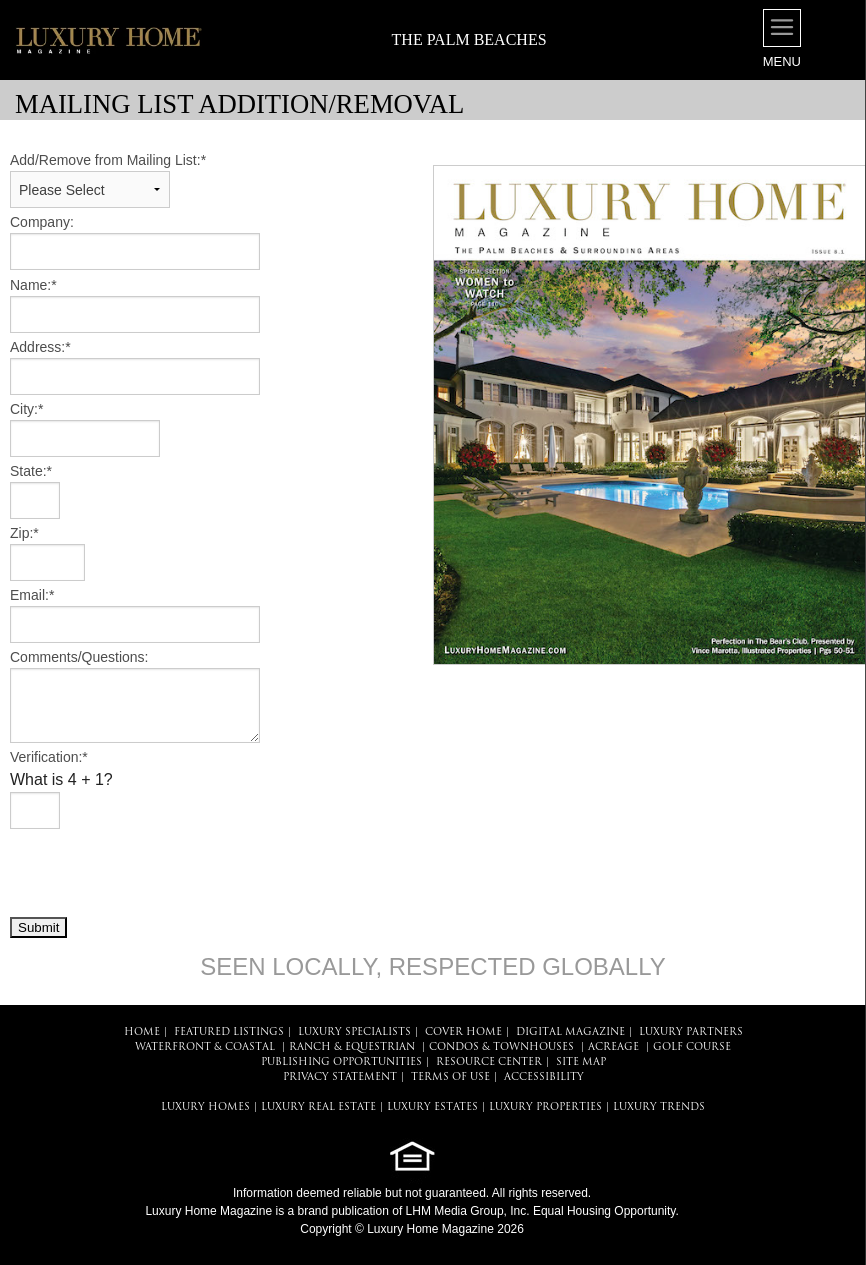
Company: (42, 222)
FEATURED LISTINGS (229, 1032)
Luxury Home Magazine (208, 1211)
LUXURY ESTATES (432, 1107)
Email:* (32, 595)
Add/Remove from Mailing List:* (108, 160)
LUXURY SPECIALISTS (354, 1032)
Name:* (33, 285)
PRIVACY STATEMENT (340, 1077)
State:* (31, 471)
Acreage (613, 1047)
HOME (142, 1032)
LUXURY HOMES (205, 1107)
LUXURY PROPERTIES (545, 1107)
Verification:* (49, 757)
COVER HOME (463, 1032)
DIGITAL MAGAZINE (570, 1032)
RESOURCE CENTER (489, 1062)
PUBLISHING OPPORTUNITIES (341, 1062)
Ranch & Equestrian (352, 1047)
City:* (26, 409)
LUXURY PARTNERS (691, 1032)
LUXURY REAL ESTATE (318, 1107)
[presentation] (162, 872)
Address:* (40, 347)
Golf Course (692, 1047)
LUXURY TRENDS (659, 1107)
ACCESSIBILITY (544, 1077)
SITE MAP (581, 1062)
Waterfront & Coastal (205, 1047)
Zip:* (24, 533)
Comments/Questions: (79, 657)
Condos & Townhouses (501, 1047)
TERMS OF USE (450, 1077)
